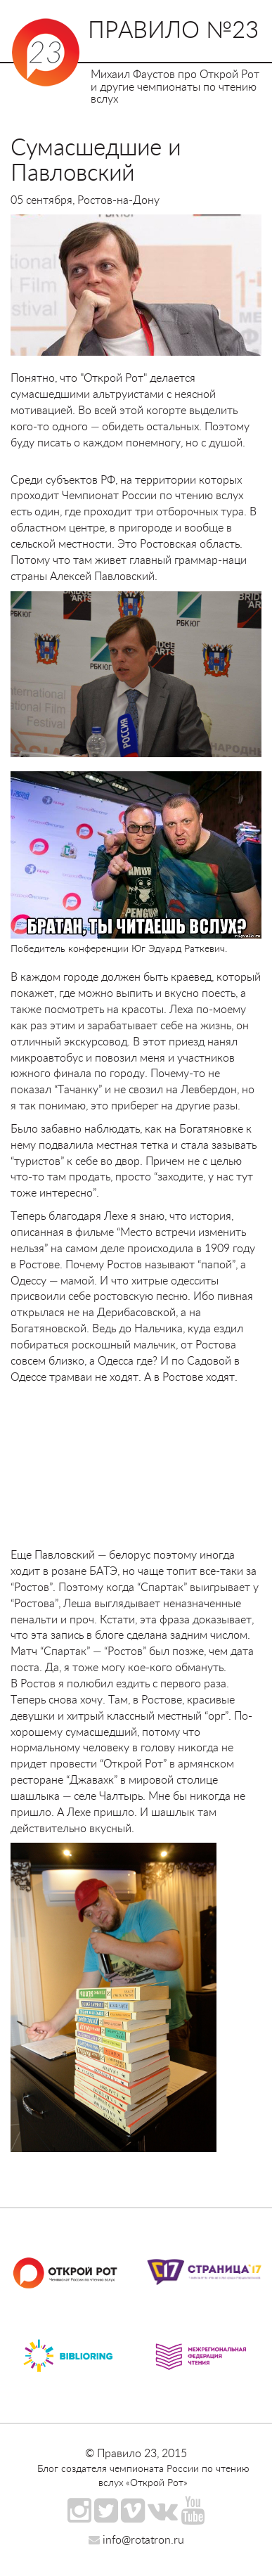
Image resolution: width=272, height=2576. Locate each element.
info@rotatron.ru (136, 2539)
